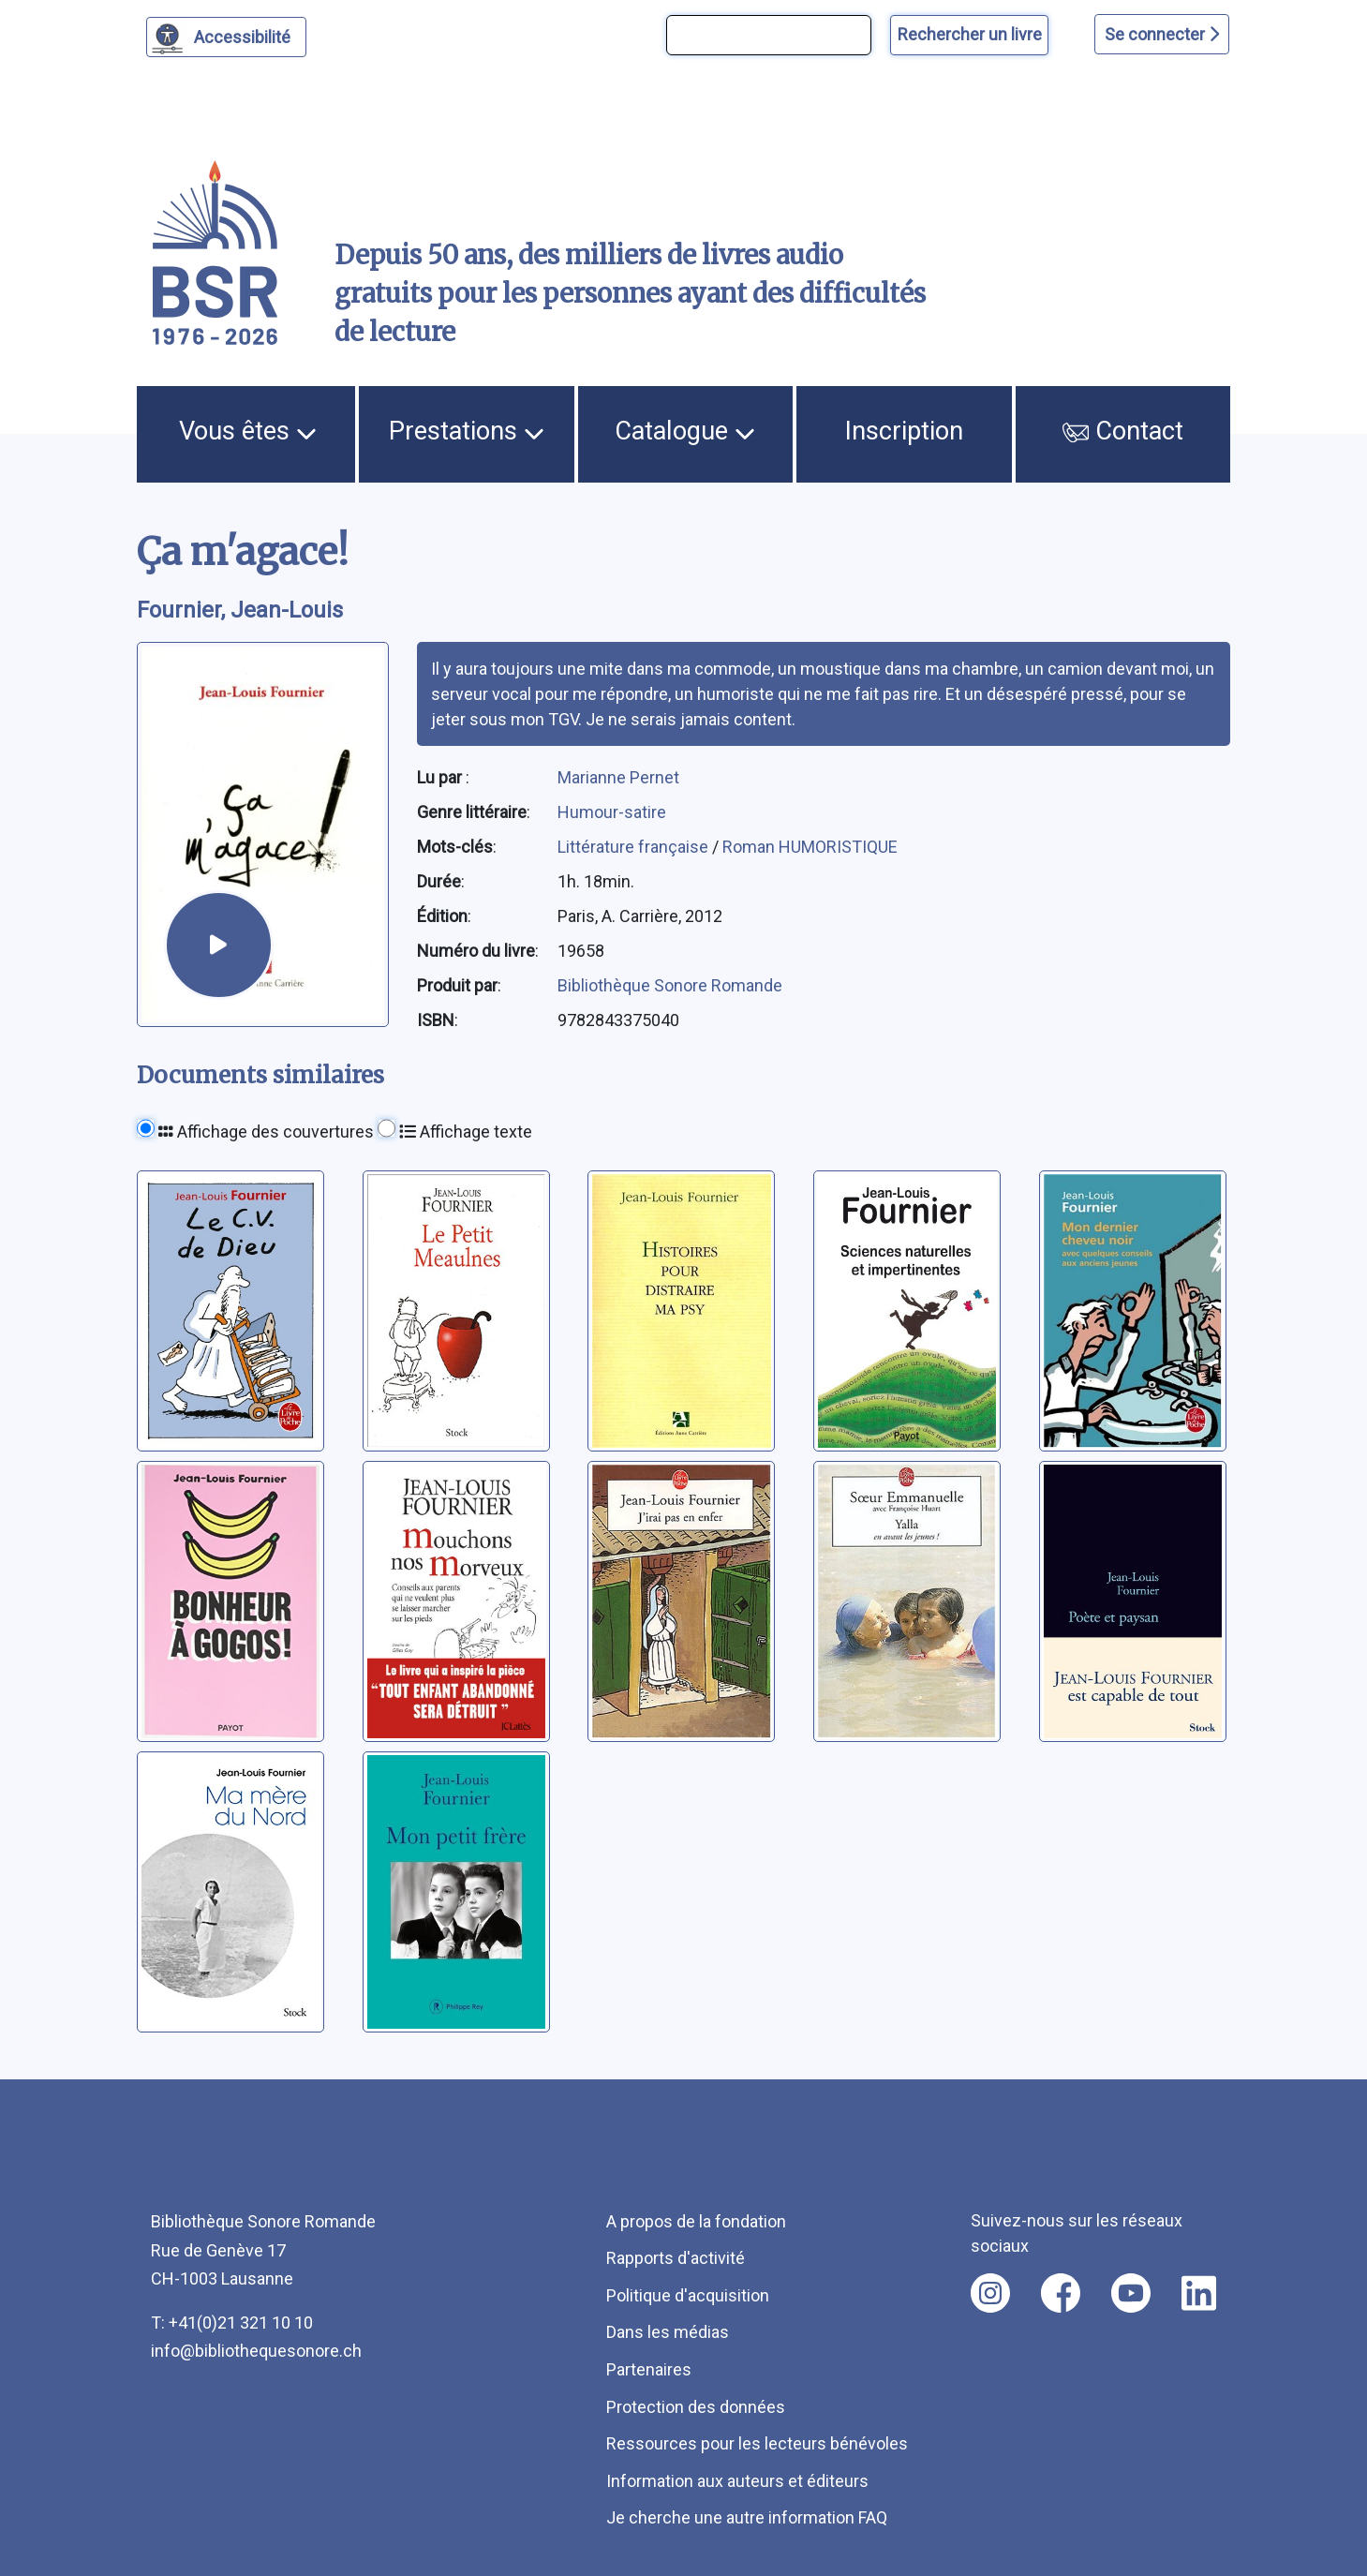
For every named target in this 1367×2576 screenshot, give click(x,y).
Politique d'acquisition (687, 2295)
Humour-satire (611, 812)
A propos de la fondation (696, 2221)
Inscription (904, 431)
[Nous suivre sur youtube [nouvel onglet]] (1131, 2293)
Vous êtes (248, 431)
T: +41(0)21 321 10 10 (232, 2322)
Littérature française (634, 846)
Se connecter (1162, 34)
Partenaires (648, 2369)
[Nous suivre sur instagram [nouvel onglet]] (990, 2293)
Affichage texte (465, 1131)
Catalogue (685, 431)
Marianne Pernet (618, 777)
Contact (1123, 431)
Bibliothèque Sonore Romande (669, 985)
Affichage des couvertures (266, 1131)
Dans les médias (667, 2332)
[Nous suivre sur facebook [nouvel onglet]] (1060, 2293)
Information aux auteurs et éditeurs (737, 2481)
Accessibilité (245, 35)
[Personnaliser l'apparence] (226, 37)
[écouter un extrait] (219, 945)
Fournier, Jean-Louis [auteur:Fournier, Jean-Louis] (240, 610)
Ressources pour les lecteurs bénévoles (757, 2443)
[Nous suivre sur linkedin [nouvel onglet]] (1198, 2293)
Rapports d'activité (675, 2258)
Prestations (466, 431)
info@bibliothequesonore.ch (256, 2350)
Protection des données (695, 2407)
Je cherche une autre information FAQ (746, 2517)
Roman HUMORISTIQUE (810, 846)
